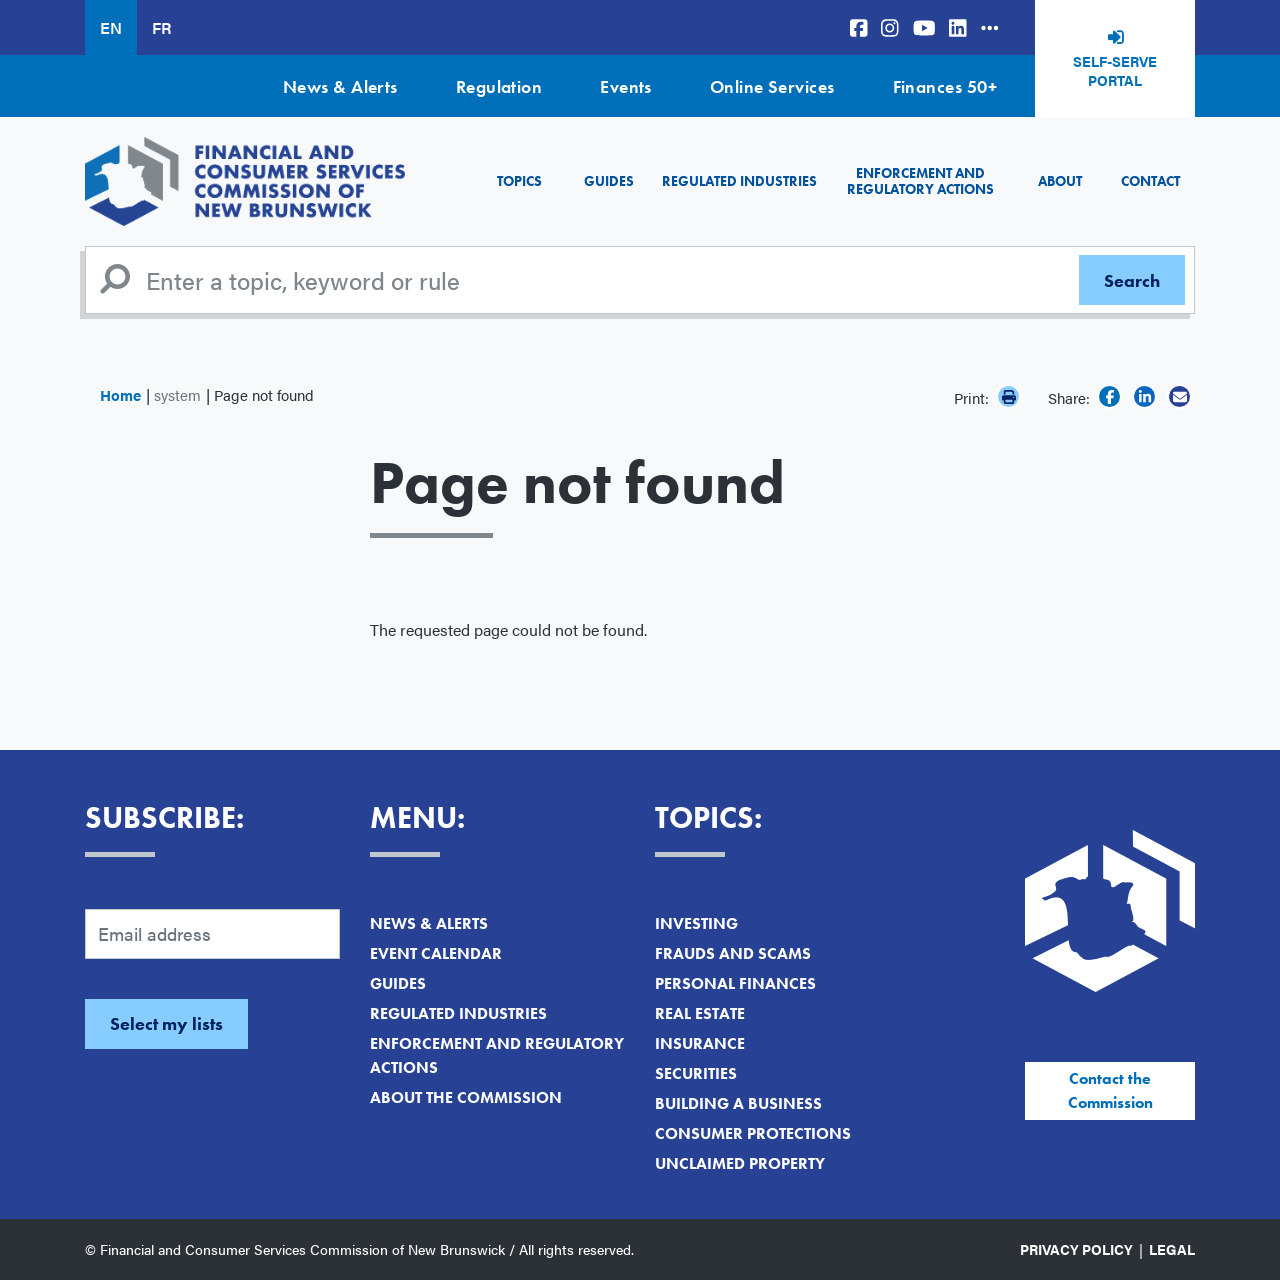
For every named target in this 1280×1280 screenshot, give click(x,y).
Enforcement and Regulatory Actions (920, 180)
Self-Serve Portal (1115, 71)
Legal (1172, 1249)
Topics (519, 181)
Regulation (499, 86)
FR (161, 27)
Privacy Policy (1076, 1249)
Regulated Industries (739, 181)
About (1060, 181)
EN (111, 27)
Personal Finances (735, 983)
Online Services (772, 86)
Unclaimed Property (740, 1163)
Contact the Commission (1110, 1090)
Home (120, 394)
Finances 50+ (945, 86)
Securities (696, 1073)
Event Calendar (436, 953)
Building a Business (738, 1103)
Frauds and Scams (733, 953)
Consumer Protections (753, 1133)
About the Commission (466, 1097)
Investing (696, 923)
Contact (1150, 181)
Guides (609, 181)
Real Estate (700, 1013)
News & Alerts (340, 86)
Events (626, 86)
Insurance (700, 1043)
